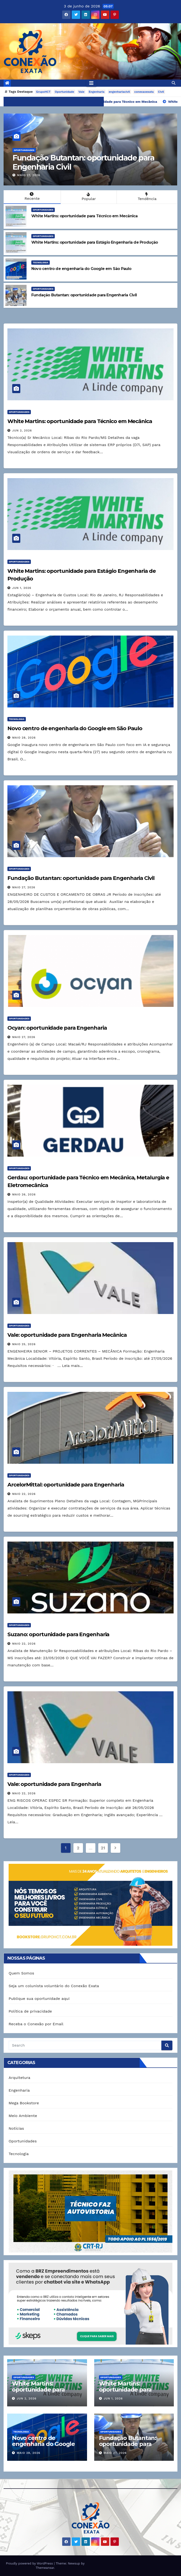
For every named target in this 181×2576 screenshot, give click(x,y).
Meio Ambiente (23, 2115)
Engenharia (96, 91)
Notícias (16, 2128)
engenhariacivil (119, 91)
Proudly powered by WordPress (30, 2563)
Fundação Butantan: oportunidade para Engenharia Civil (83, 162)
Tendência (146, 196)
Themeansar (45, 2568)
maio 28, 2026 (24, 737)
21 (103, 1847)
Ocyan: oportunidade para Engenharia (57, 1028)
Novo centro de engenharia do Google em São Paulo (74, 728)
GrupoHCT (43, 91)
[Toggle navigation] (91, 83)
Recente (32, 196)
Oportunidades (24, 150)
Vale (81, 91)
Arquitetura (19, 2077)
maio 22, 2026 (24, 1494)
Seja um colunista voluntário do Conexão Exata (54, 1986)
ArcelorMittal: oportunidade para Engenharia (65, 1484)
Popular (88, 196)
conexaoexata (144, 91)
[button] (174, 83)
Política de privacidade (30, 2011)
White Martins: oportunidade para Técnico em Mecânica (79, 421)
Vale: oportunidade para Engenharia (54, 1784)
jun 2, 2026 (22, 430)
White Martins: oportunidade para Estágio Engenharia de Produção (130, 2392)
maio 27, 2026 (28, 175)
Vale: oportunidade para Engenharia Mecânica (67, 1335)
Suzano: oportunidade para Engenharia (58, 1634)
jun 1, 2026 (21, 588)
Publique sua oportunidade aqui (39, 1998)
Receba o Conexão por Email (36, 2024)
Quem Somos (21, 1973)
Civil (161, 91)
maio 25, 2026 (24, 1344)
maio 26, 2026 (24, 1194)
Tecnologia (40, 262)
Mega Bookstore (24, 2103)
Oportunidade (64, 91)
